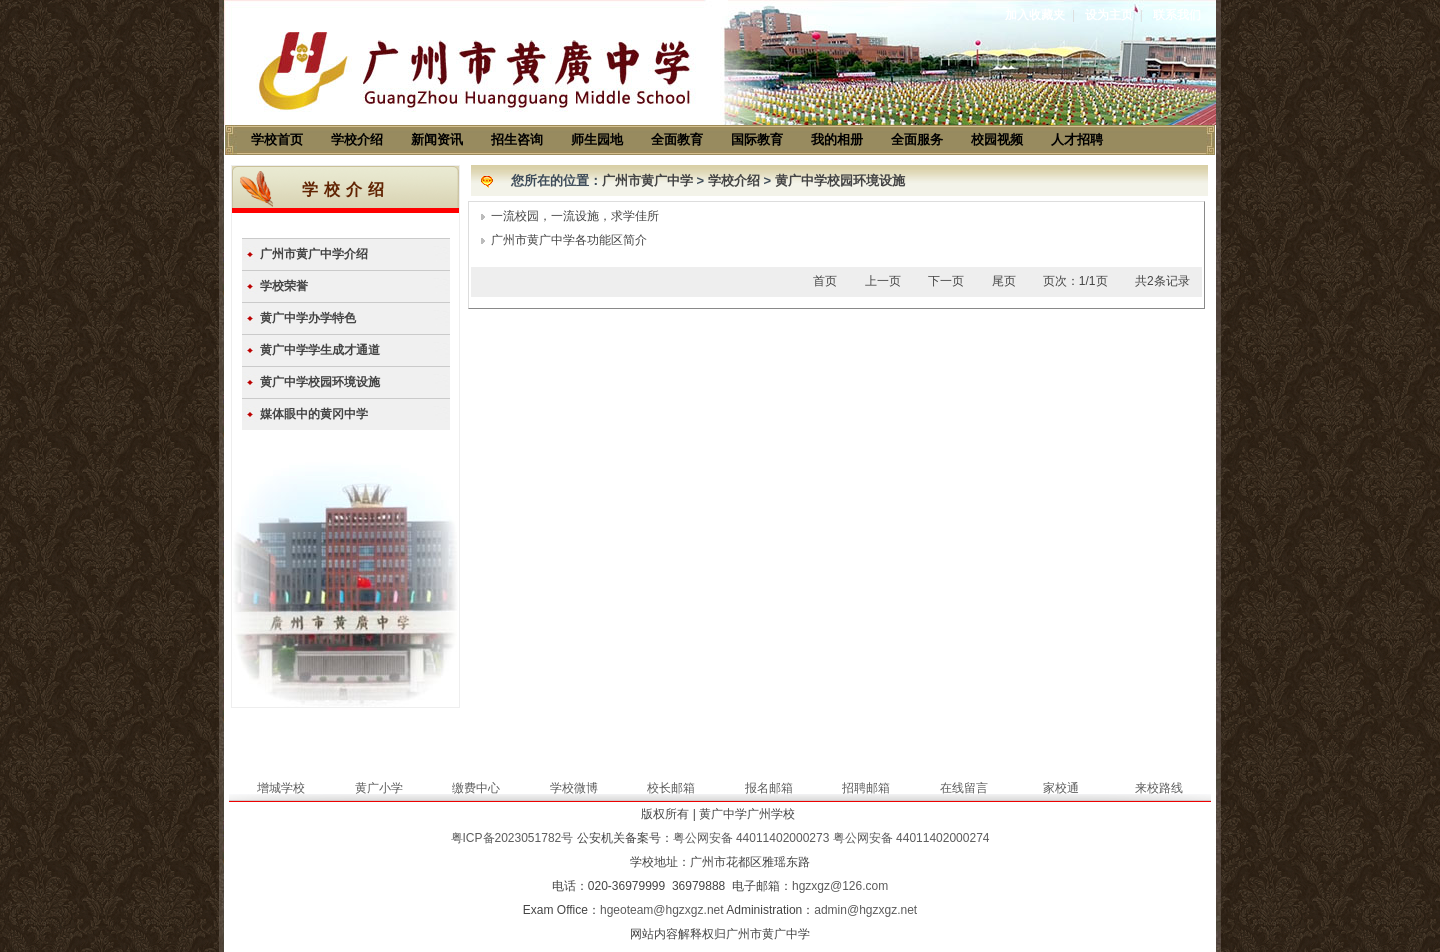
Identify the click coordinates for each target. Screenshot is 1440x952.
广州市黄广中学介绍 (314, 254)
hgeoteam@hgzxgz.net (662, 910)
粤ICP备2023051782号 (512, 838)
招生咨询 (517, 139)
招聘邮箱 (866, 788)
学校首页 (277, 139)
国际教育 (757, 139)
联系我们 (1177, 15)
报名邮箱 (769, 788)
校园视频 (997, 139)
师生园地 (597, 139)
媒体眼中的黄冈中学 (314, 414)
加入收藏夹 (1035, 15)
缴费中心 (476, 788)
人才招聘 (1077, 139)
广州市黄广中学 (647, 180)
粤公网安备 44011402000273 (751, 838)
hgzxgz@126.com (840, 886)
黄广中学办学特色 (308, 318)
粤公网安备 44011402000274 (911, 838)
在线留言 (964, 788)
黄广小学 (379, 788)
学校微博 (574, 788)
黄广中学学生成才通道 (320, 350)
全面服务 (917, 139)
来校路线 (1159, 788)
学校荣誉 (284, 286)
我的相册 (837, 139)
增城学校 (281, 788)
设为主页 (1109, 15)
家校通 (1061, 788)
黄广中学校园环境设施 (320, 382)
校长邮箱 (671, 788)
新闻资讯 (437, 139)
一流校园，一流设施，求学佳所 (575, 216)
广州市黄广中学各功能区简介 (569, 240)
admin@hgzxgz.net (865, 910)
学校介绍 (357, 139)
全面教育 (677, 139)
